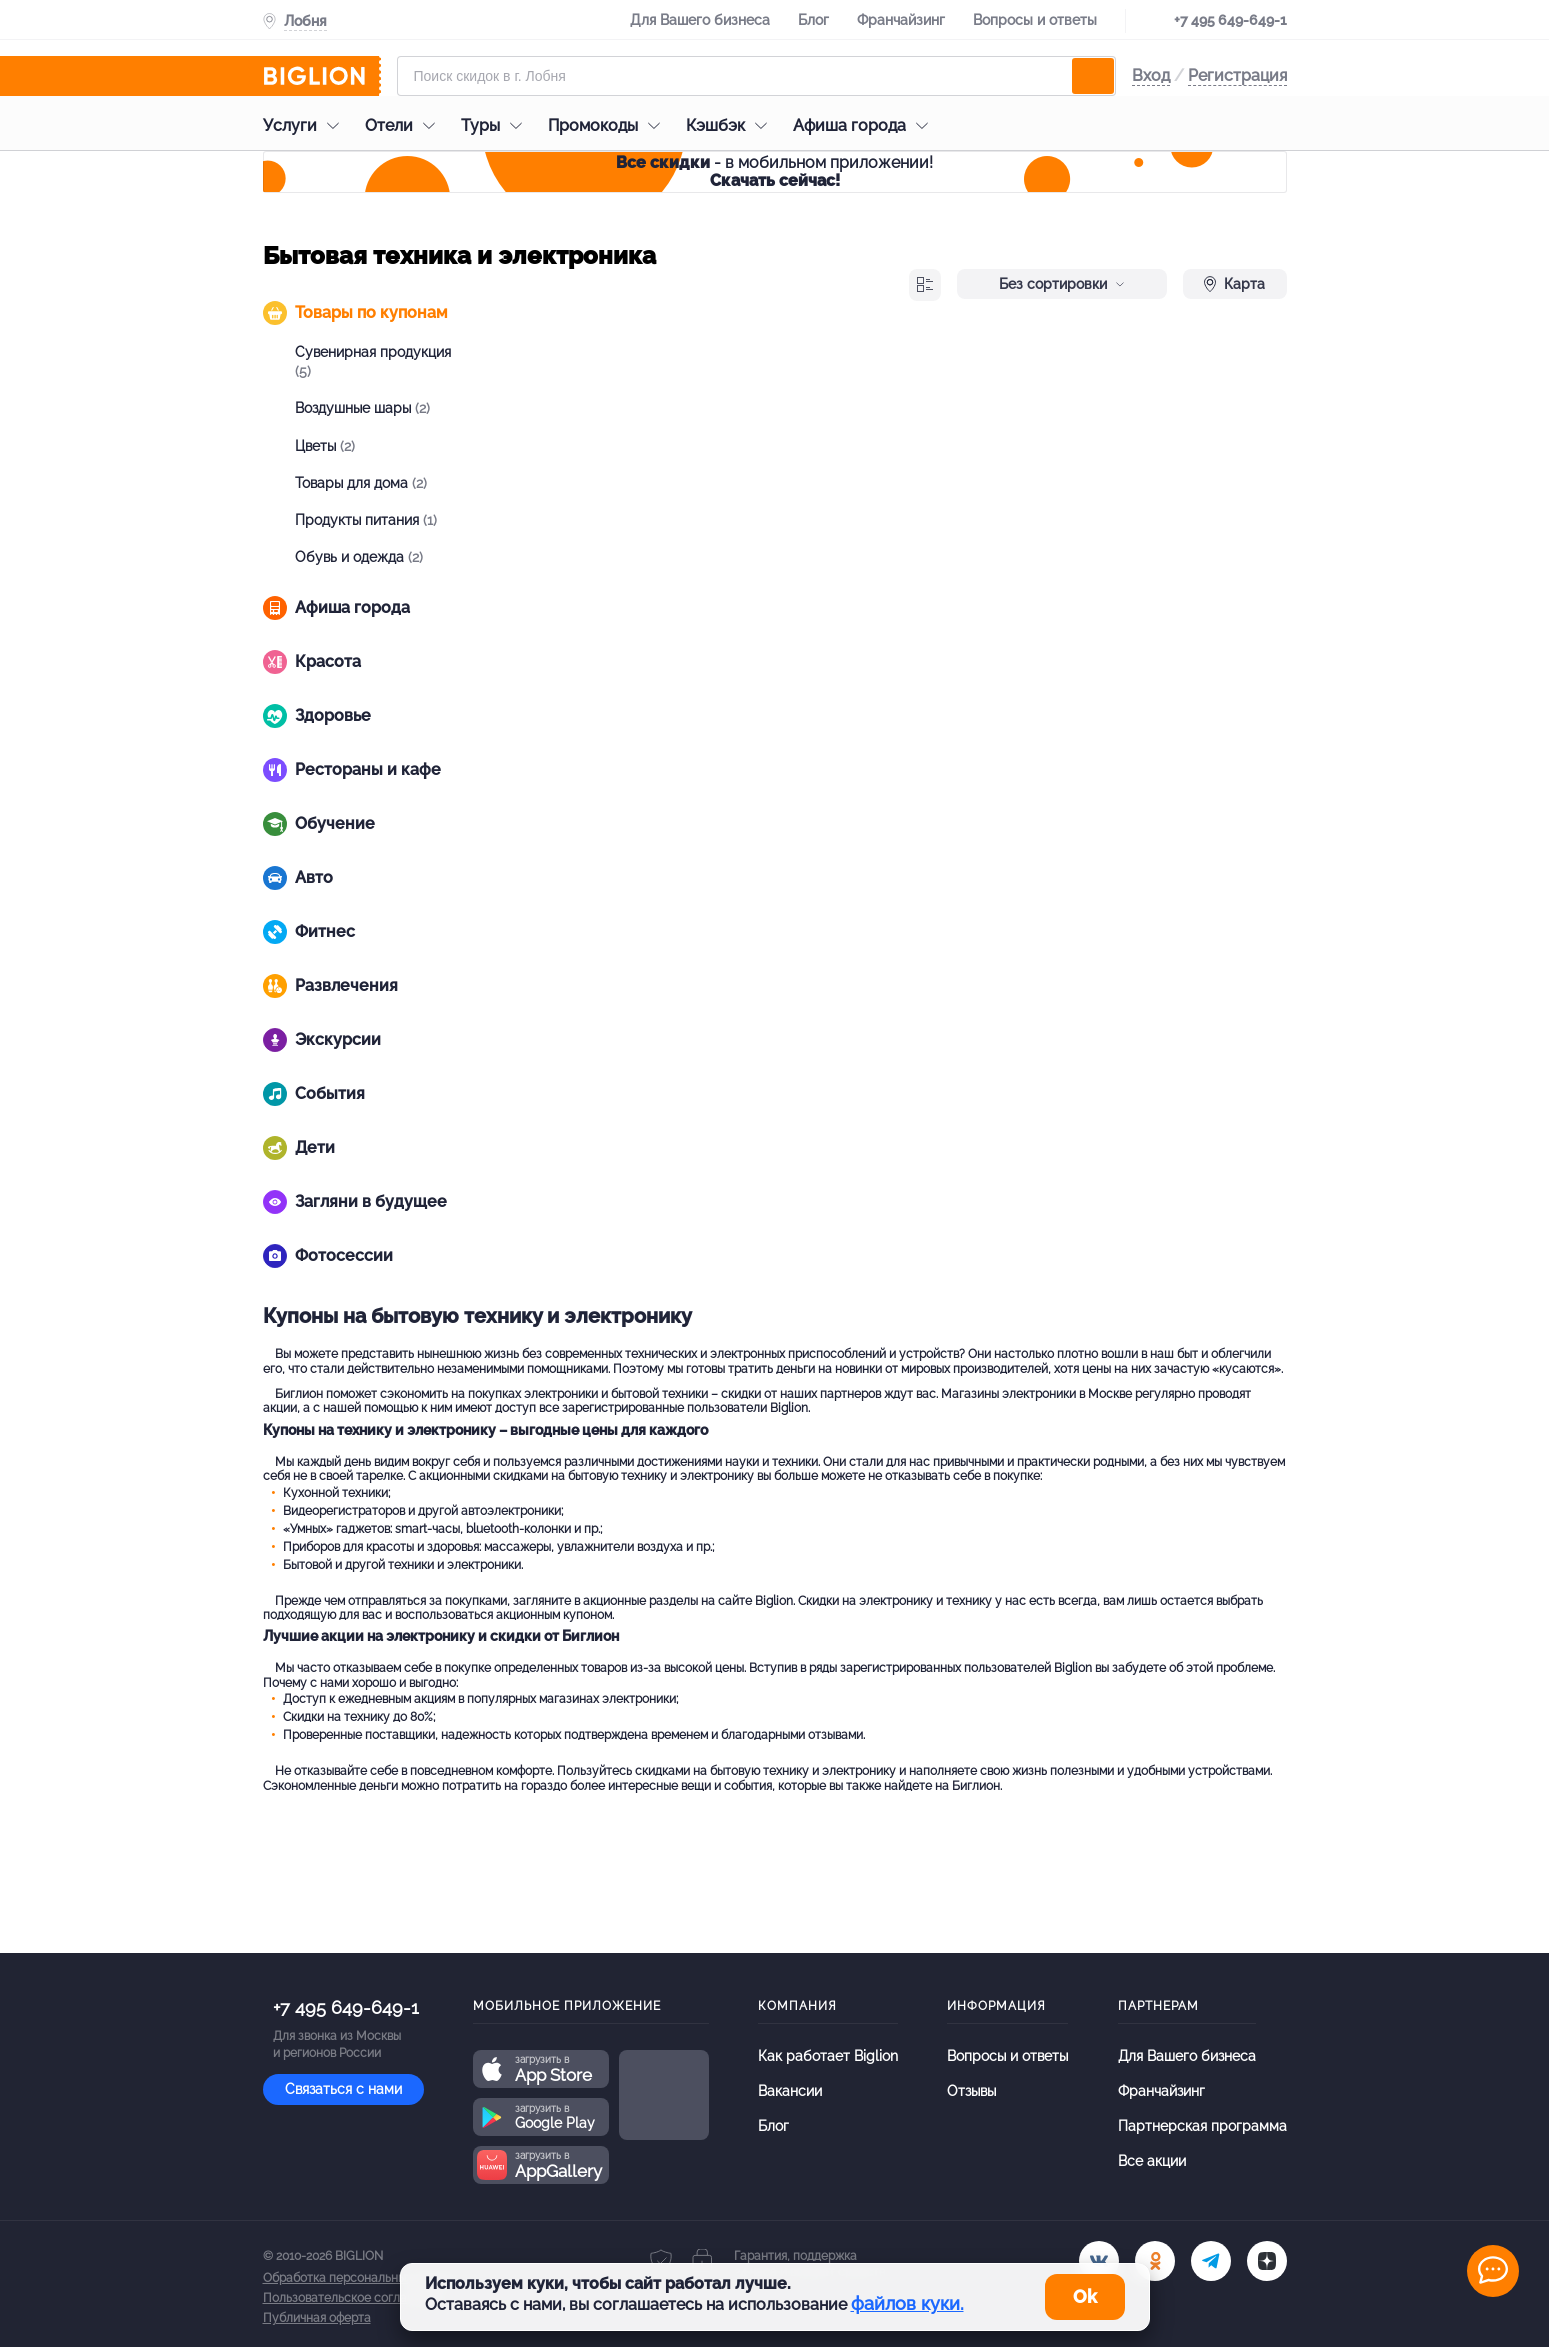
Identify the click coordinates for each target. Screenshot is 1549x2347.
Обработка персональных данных (360, 2278)
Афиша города (865, 125)
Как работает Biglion (828, 2056)
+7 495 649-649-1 (1230, 20)
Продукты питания (366, 520)
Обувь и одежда (359, 557)
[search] (1093, 76)
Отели (405, 125)
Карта (1234, 284)
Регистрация (1237, 75)
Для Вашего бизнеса (700, 20)
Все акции (1152, 2161)
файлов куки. (907, 2303)
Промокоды (609, 125)
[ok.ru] (1155, 2261)
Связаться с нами (343, 2089)
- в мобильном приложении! (774, 171)
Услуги (306, 125)
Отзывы (971, 2091)
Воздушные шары (362, 408)
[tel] (1211, 2261)
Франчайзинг (901, 20)
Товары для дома (361, 483)
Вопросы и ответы (1035, 20)
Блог (813, 20)
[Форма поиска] (756, 76)
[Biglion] (322, 76)
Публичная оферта (317, 2318)
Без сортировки (1062, 284)
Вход (1151, 75)
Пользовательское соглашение (354, 2298)
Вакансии (790, 2091)
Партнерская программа (1202, 2126)
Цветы (325, 446)
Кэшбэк (731, 125)
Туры (496, 125)
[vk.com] (1099, 2261)
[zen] (1267, 2261)
